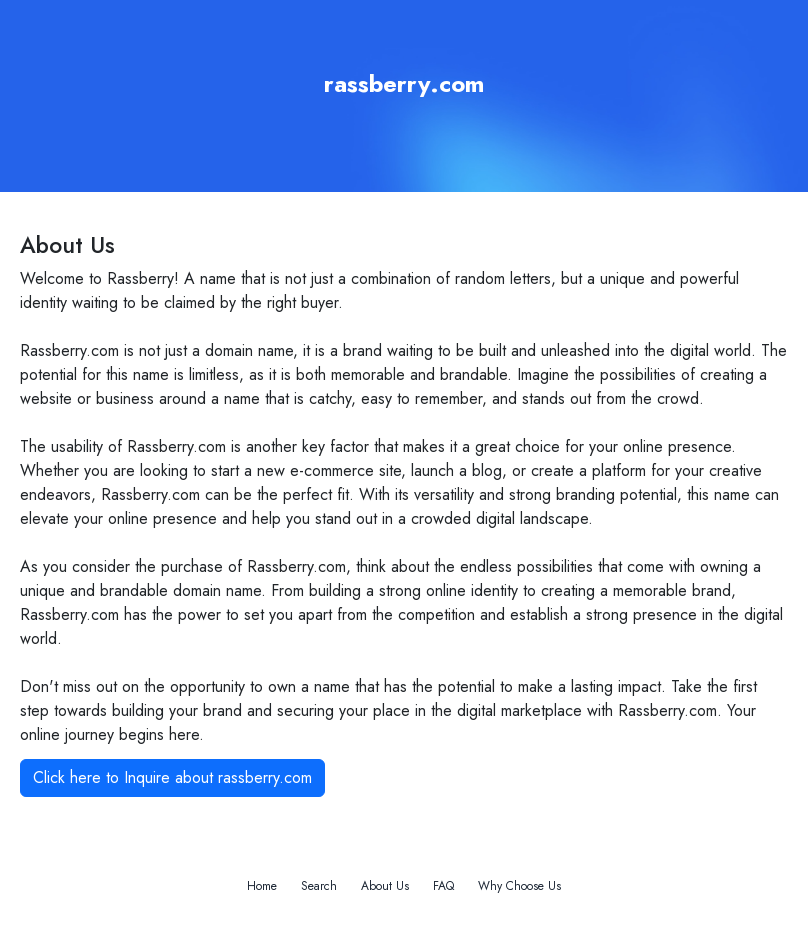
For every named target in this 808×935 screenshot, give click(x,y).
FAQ (443, 886)
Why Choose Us (519, 886)
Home (262, 886)
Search (319, 886)
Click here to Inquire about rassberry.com (172, 777)
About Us (385, 886)
